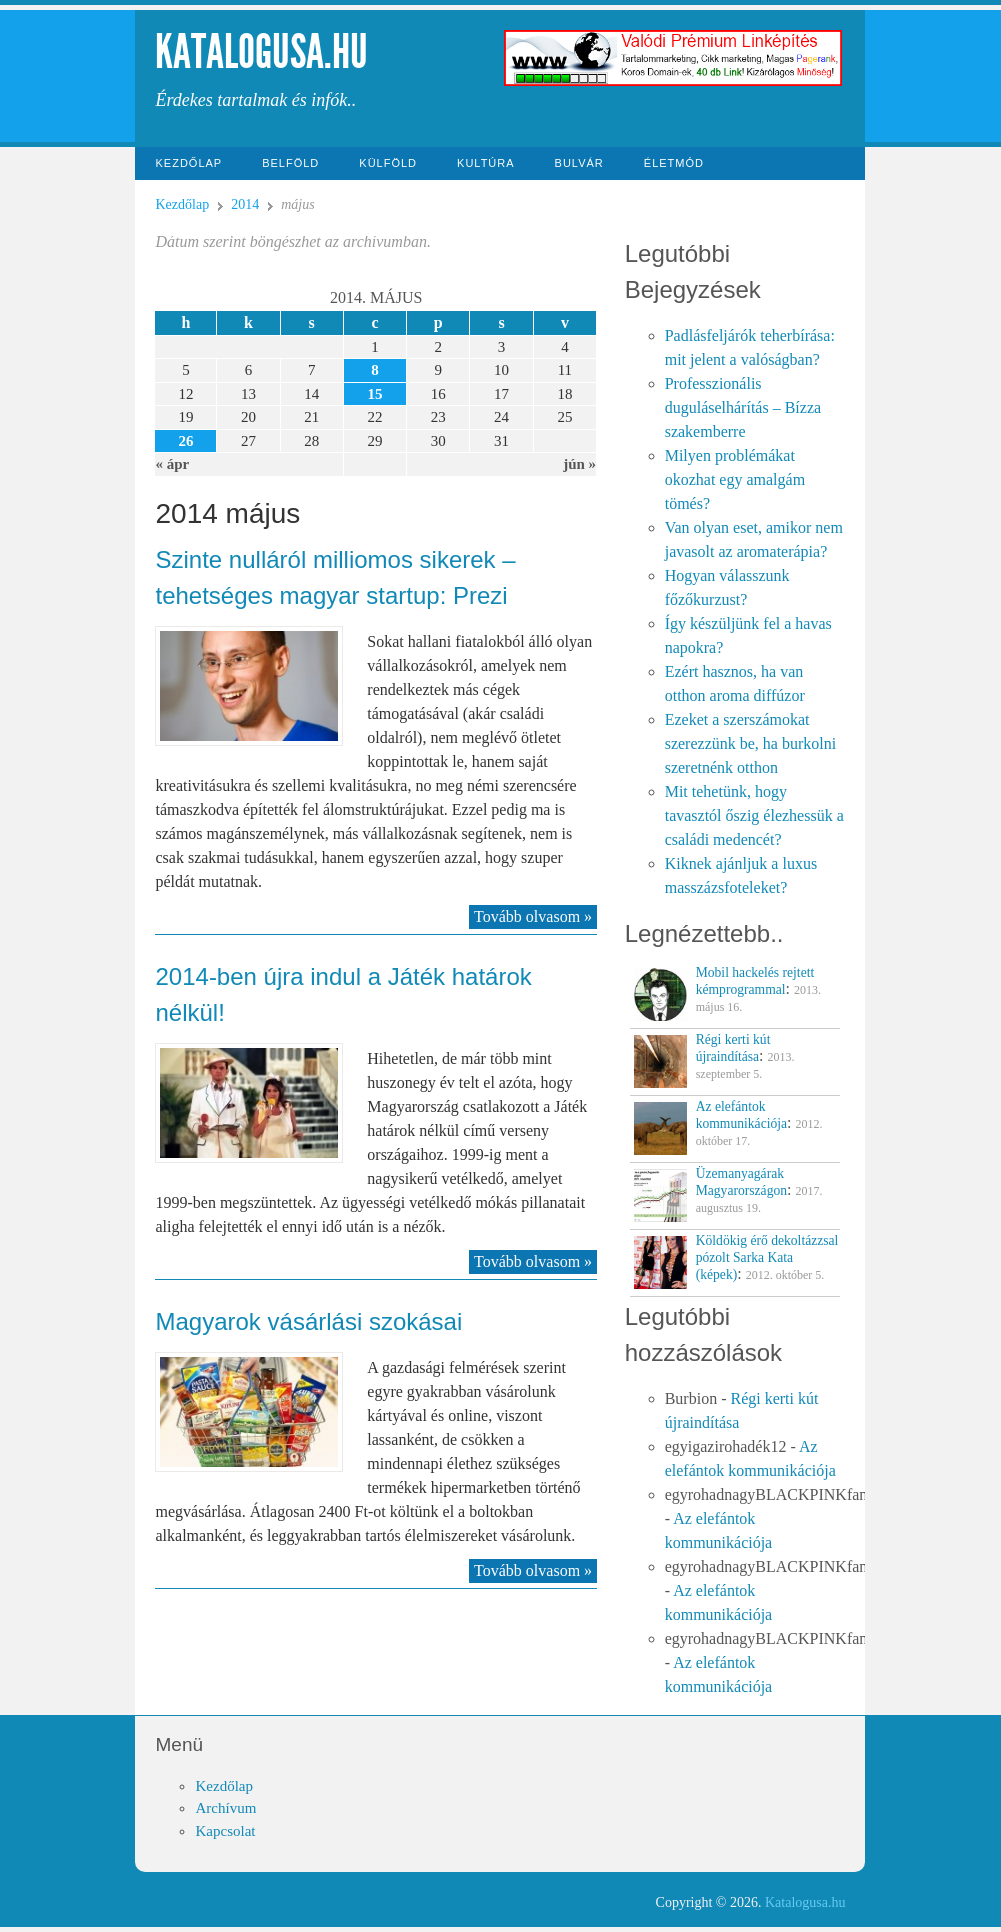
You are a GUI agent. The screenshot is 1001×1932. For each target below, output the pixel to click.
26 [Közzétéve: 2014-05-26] (185, 441)
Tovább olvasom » (533, 916)
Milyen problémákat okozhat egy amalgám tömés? (735, 479)
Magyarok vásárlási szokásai (308, 1321)
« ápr (172, 464)
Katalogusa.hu (261, 51)
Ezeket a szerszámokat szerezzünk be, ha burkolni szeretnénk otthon (750, 743)
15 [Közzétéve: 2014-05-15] (375, 394)
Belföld (290, 163)
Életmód (674, 163)
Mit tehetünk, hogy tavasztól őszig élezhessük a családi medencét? (754, 815)
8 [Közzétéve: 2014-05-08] (375, 370)
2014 (245, 204)
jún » (579, 464)
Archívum (225, 1808)
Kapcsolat (225, 1831)
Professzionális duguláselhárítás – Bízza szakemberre (743, 407)
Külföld (388, 163)
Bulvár (579, 163)
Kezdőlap (188, 163)
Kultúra (486, 163)
